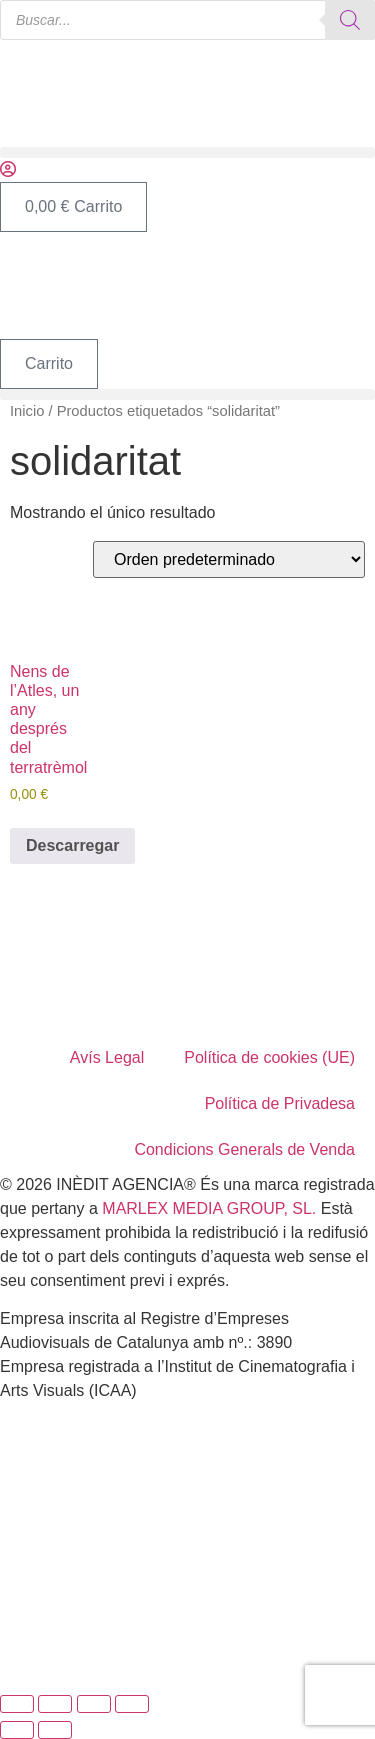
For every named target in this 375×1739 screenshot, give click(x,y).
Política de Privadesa (280, 1103)
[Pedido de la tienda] (229, 559)
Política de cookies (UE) (269, 1057)
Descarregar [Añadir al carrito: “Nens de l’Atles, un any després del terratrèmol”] (72, 845)
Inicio (27, 411)
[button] (187, 152)
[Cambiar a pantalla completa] (55, 1704)
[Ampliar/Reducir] (17, 1704)
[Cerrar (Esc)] (132, 1704)
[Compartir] (94, 1704)
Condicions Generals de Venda (244, 1149)
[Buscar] (350, 20)
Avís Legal (107, 1057)
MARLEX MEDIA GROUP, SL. (209, 1208)
